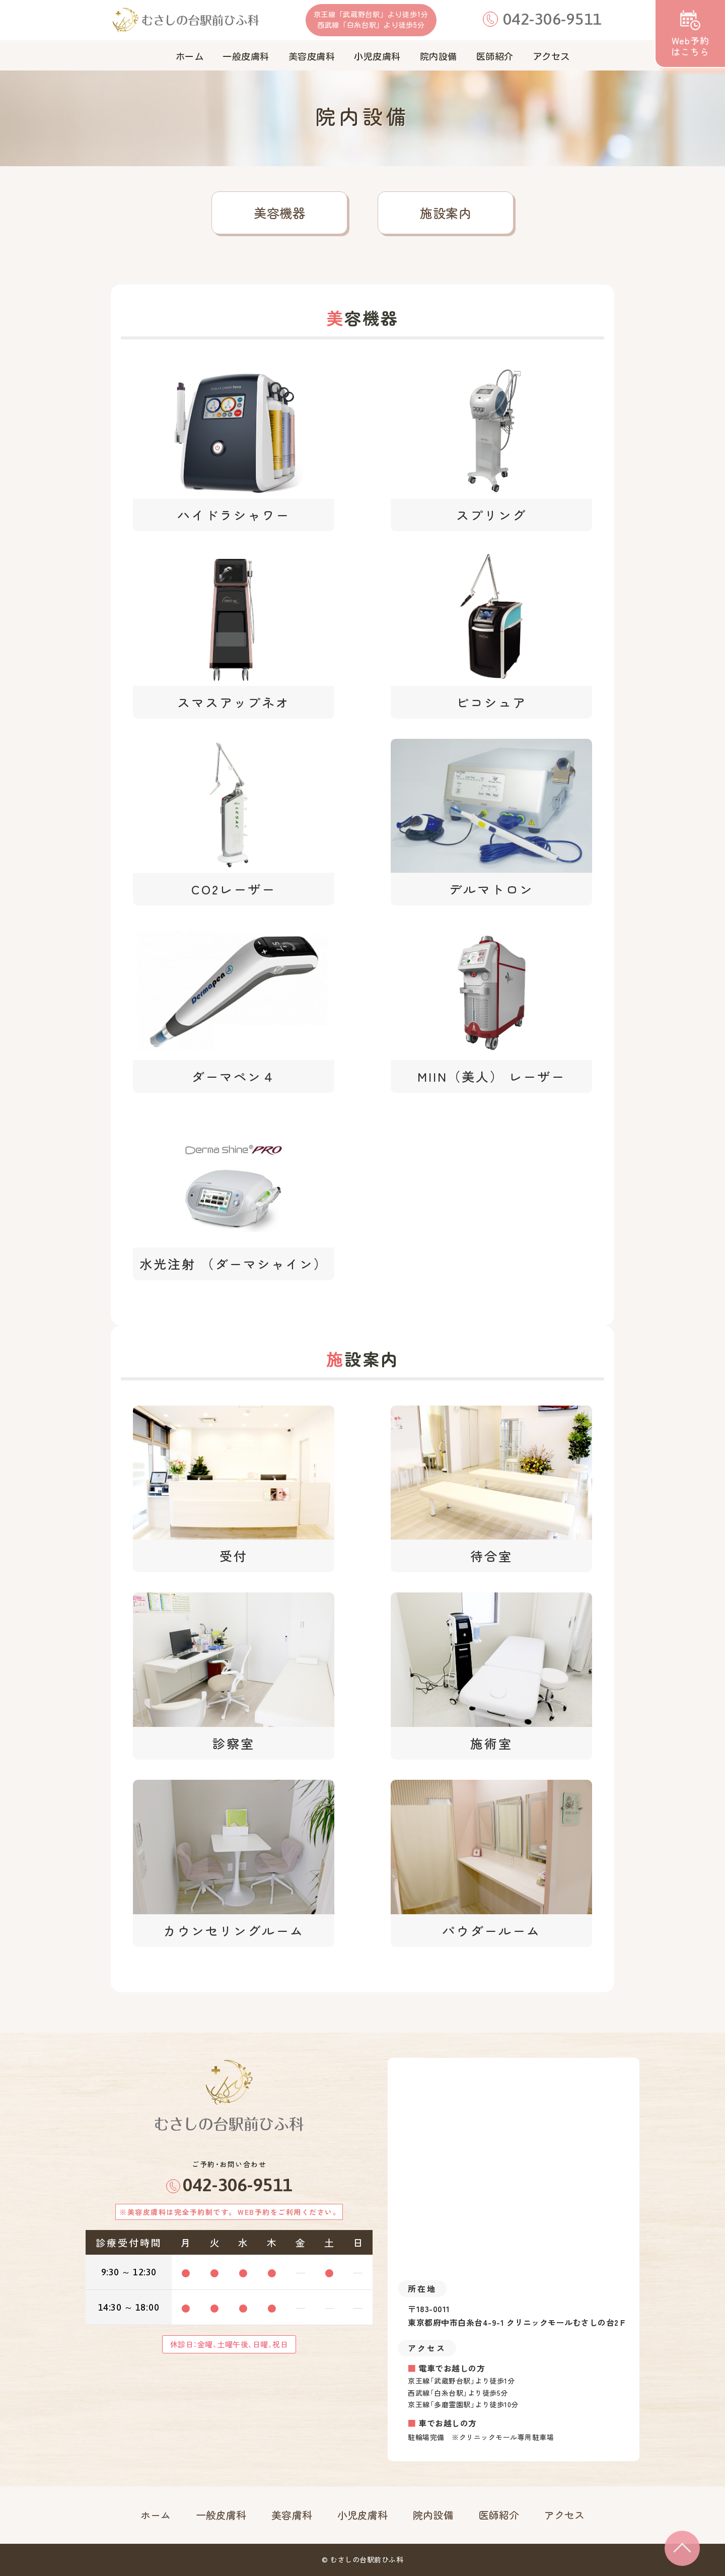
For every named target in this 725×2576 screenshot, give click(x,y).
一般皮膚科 (221, 2515)
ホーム (155, 2515)
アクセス (564, 2515)
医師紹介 (499, 2515)
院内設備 (433, 2515)
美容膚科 (291, 2515)
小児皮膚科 (362, 2515)
